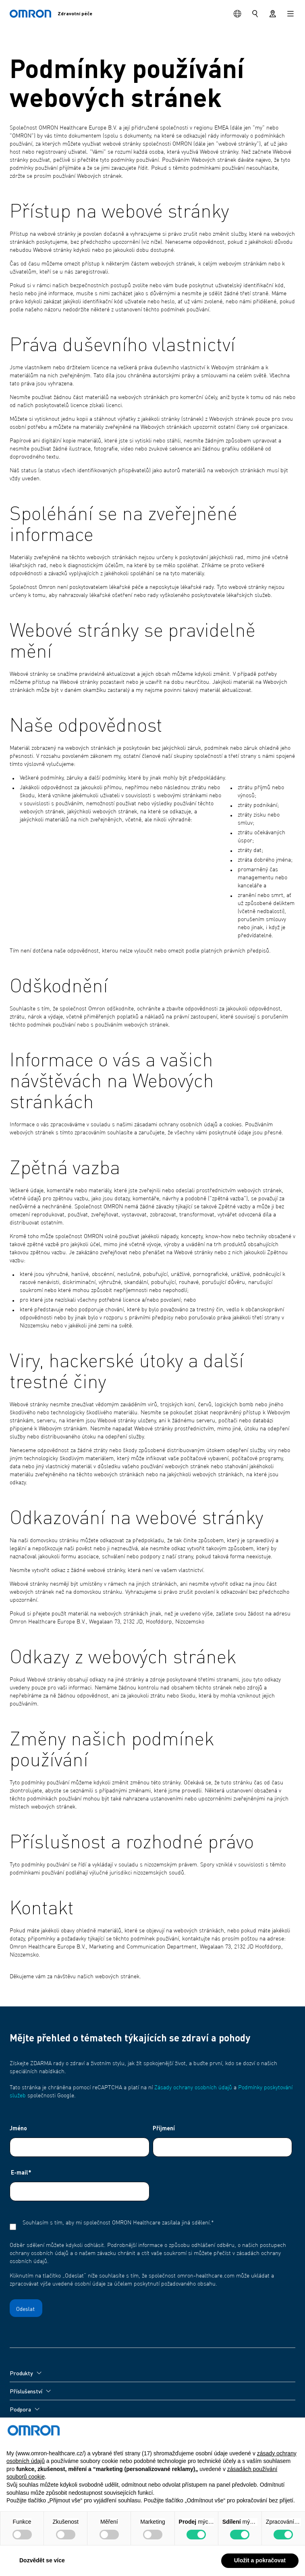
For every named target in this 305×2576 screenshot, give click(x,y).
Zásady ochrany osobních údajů (193, 2087)
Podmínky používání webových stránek (57, 2496)
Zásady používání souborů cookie (50, 2525)
